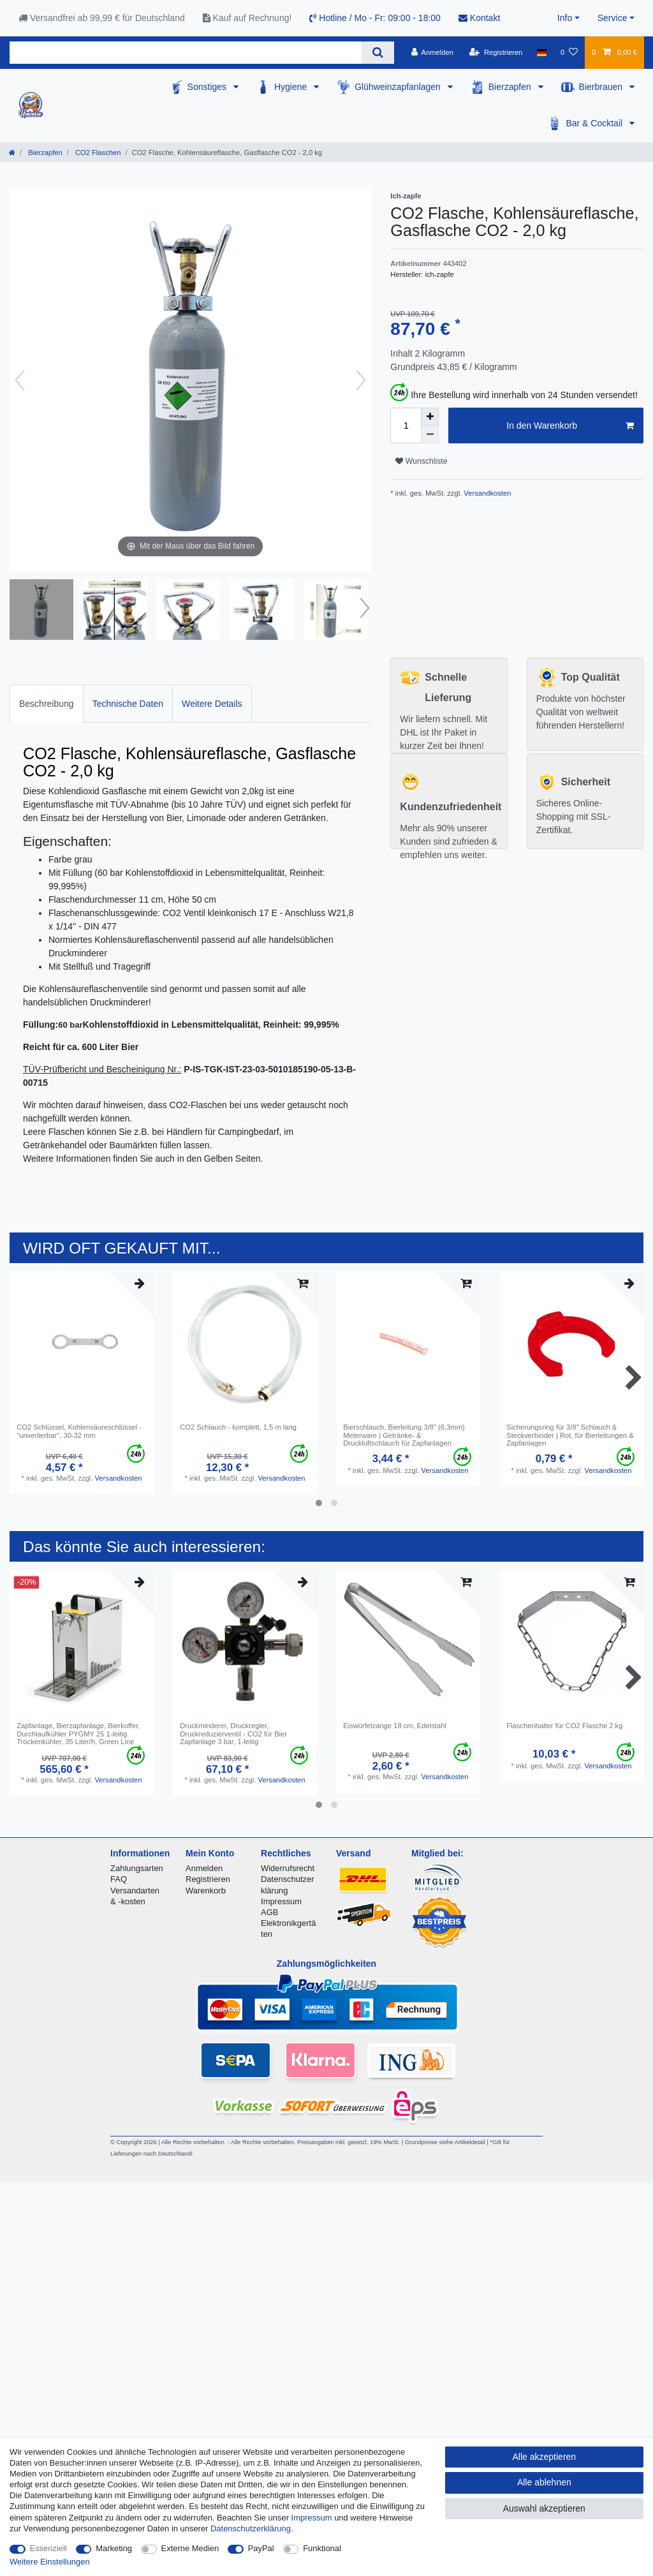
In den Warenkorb (570, 426)
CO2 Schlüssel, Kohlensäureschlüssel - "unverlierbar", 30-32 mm (79, 1431)
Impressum (281, 1901)
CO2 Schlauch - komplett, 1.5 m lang (238, 1427)
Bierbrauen (602, 87)
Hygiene (291, 87)
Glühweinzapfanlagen (399, 87)
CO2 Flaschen (97, 152)
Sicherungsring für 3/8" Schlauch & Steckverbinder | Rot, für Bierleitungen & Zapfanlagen (569, 1435)
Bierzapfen (511, 87)
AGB (269, 1912)
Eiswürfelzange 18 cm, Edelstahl (394, 1725)
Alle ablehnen (544, 2482)
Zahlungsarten (136, 1868)
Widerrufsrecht (287, 1868)
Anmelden (204, 1868)
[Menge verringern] (430, 434)
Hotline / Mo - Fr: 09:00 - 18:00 (375, 18)
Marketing (114, 2548)
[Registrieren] (495, 52)
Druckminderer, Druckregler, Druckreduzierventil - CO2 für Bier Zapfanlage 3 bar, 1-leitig (233, 1733)
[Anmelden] (432, 52)
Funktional (322, 2548)
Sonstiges (208, 87)
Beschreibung (46, 704)
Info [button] (564, 18)
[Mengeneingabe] (405, 425)
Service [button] (612, 18)
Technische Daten (127, 704)
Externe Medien (190, 2548)
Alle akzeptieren (544, 2457)
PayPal (261, 2548)
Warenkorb (206, 1890)
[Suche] (378, 52)
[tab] (47, 703)
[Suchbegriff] (186, 52)
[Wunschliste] (569, 52)
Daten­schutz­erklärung (250, 2528)
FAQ (118, 1879)
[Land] (542, 52)
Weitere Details (212, 704)
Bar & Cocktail (595, 123)
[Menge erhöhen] (430, 417)
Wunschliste (421, 461)
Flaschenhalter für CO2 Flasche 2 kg (564, 1725)
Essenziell (48, 2548)
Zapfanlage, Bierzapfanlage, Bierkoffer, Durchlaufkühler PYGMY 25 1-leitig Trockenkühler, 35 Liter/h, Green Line (78, 1733)
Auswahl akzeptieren (544, 2508)
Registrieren (208, 1879)
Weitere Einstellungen (50, 2561)
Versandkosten (486, 493)
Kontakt (479, 18)
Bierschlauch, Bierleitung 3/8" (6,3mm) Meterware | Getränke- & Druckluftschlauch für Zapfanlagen (404, 1435)
